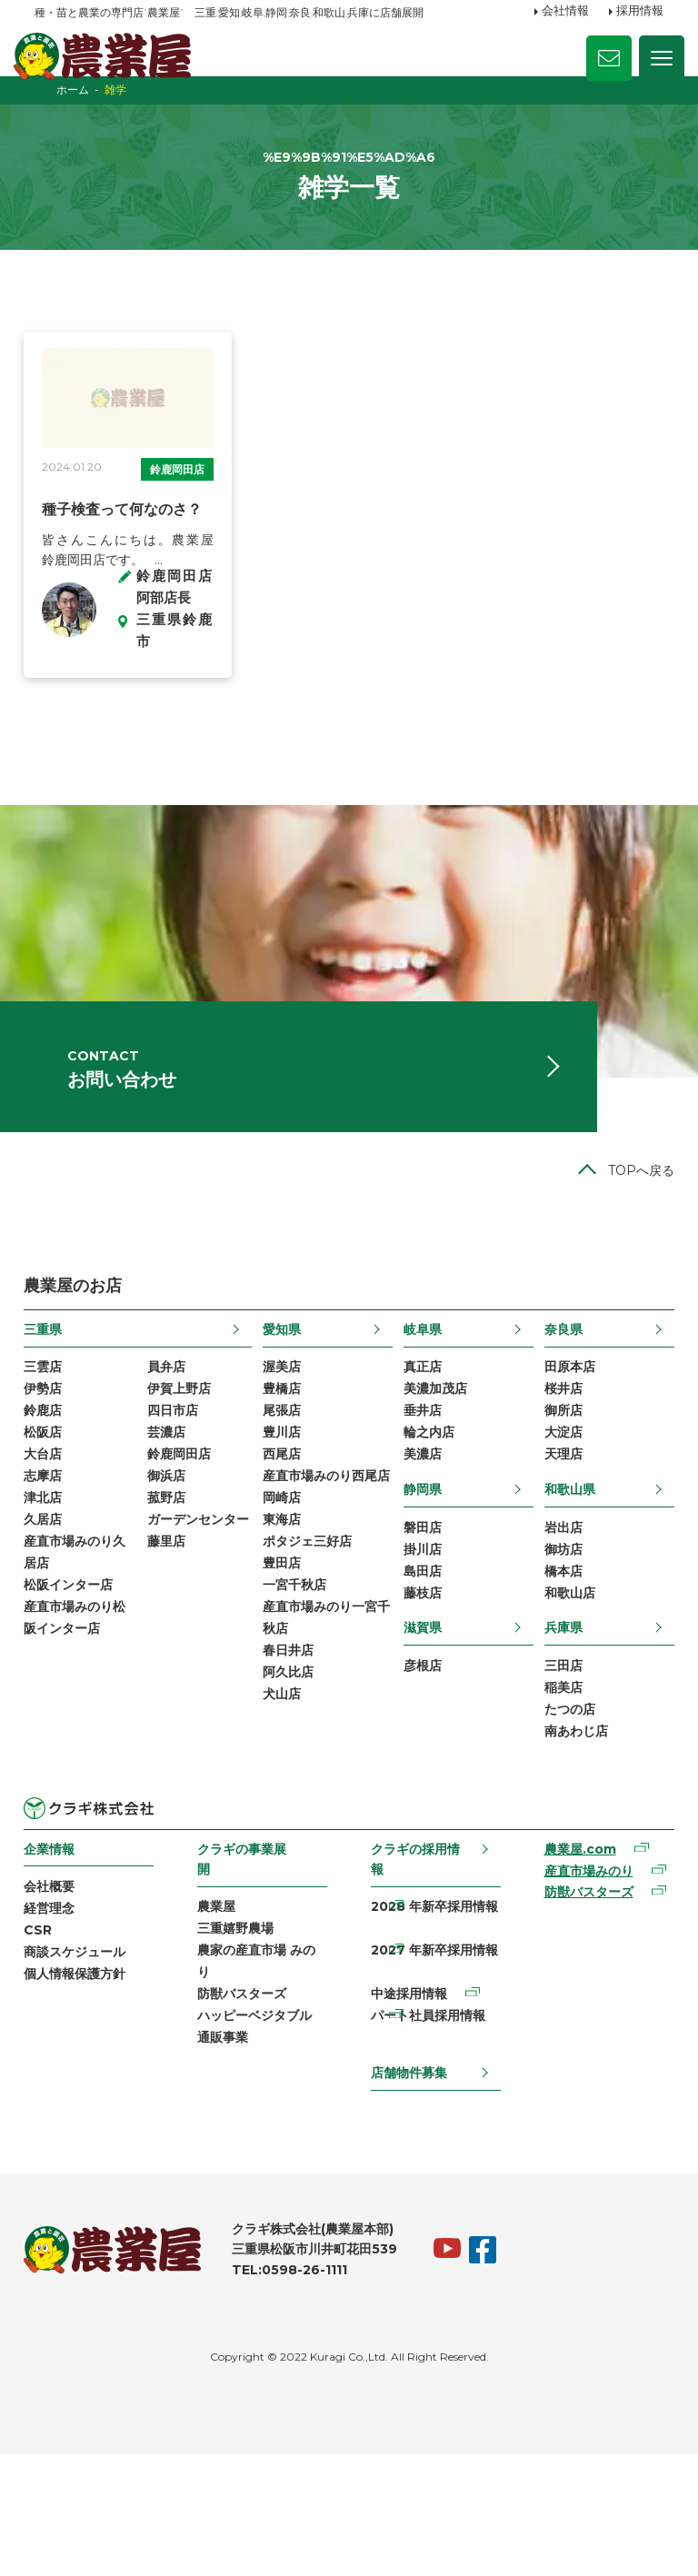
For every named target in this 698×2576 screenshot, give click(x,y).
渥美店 (284, 1459)
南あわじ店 (569, 1841)
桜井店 (556, 1483)
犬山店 (284, 1832)
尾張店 (284, 1506)
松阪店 (54, 1529)
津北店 (54, 1599)
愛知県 (284, 1420)
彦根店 (421, 1772)
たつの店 (562, 1818)
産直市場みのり (581, 1983)
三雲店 (54, 1459)
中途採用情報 (408, 2112)
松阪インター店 (79, 1692)
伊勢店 (54, 1483)
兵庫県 (556, 1732)
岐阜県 (421, 1420)
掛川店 (421, 1650)
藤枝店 (421, 1697)
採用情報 (639, 12)
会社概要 (60, 1998)
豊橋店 (284, 1483)
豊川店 (284, 1529)
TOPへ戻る (630, 1262)
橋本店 (556, 1674)
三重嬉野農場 (241, 2042)
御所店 (556, 1506)
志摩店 (54, 1575)
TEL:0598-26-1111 (300, 2391)
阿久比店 (290, 1808)
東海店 (284, 1645)
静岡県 (421, 1587)
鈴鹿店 (54, 1506)
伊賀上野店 (185, 1483)
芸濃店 (173, 1529)
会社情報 (565, 12)
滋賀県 (421, 1732)
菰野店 (173, 1599)
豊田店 (284, 1692)
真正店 (421, 1459)
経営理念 (60, 2022)
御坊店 (556, 1650)
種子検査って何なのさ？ (133, 548)
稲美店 (556, 1794)
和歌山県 (562, 1587)
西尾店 (284, 1553)
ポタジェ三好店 (309, 1669)
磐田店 (421, 1627)
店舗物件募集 (408, 2193)
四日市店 (179, 1506)
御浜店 (173, 1575)
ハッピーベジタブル (260, 2134)
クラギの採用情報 (414, 1969)
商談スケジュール (85, 2068)
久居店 (54, 1623)
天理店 (556, 1553)
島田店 (421, 1674)
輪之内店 (427, 1529)
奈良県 (556, 1420)
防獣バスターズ (247, 2112)
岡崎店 (284, 1623)
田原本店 (562, 1459)
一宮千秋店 (297, 1715)
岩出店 (556, 1627)
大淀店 (556, 1529)
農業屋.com (573, 1961)
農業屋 (222, 2018)
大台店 (54, 1553)
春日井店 (290, 1785)
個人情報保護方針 (85, 2091)
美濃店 (421, 1553)
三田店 (556, 1772)
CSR (49, 2044)
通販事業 (228, 2158)
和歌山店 (562, 1697)
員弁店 (173, 1459)
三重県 (54, 1420)
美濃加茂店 (433, 1483)
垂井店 (421, 1506)
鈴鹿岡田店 (93, 508)
